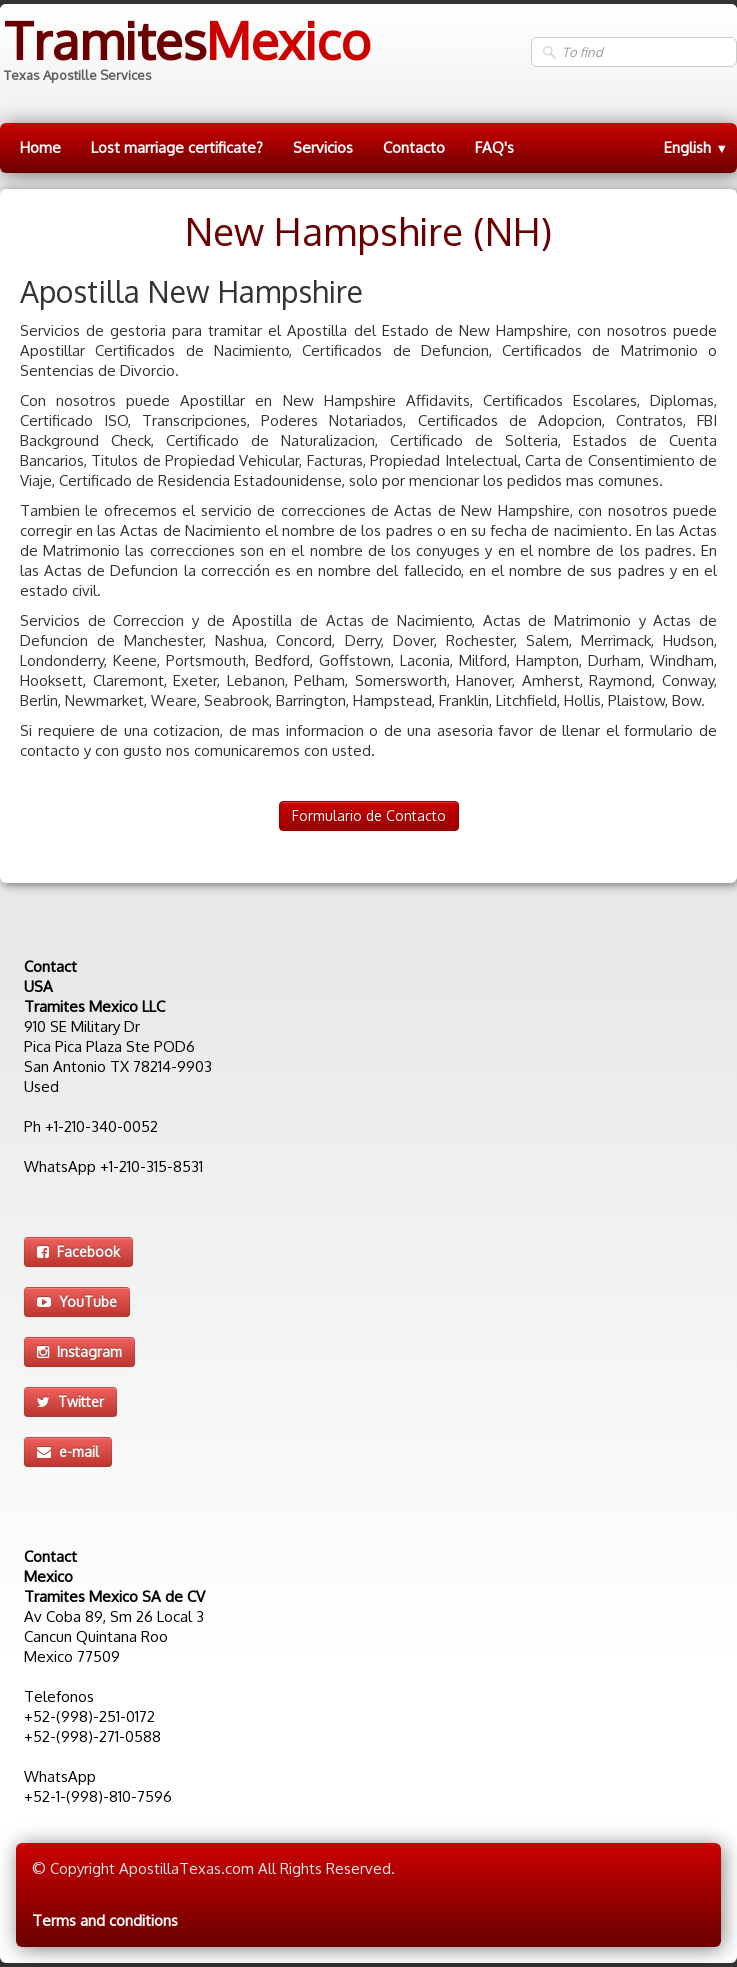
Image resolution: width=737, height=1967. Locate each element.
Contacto (414, 147)
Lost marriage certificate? (177, 147)
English (696, 147)
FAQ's (494, 147)
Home (40, 147)
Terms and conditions (105, 1920)
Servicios (323, 147)
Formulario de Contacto (369, 815)
